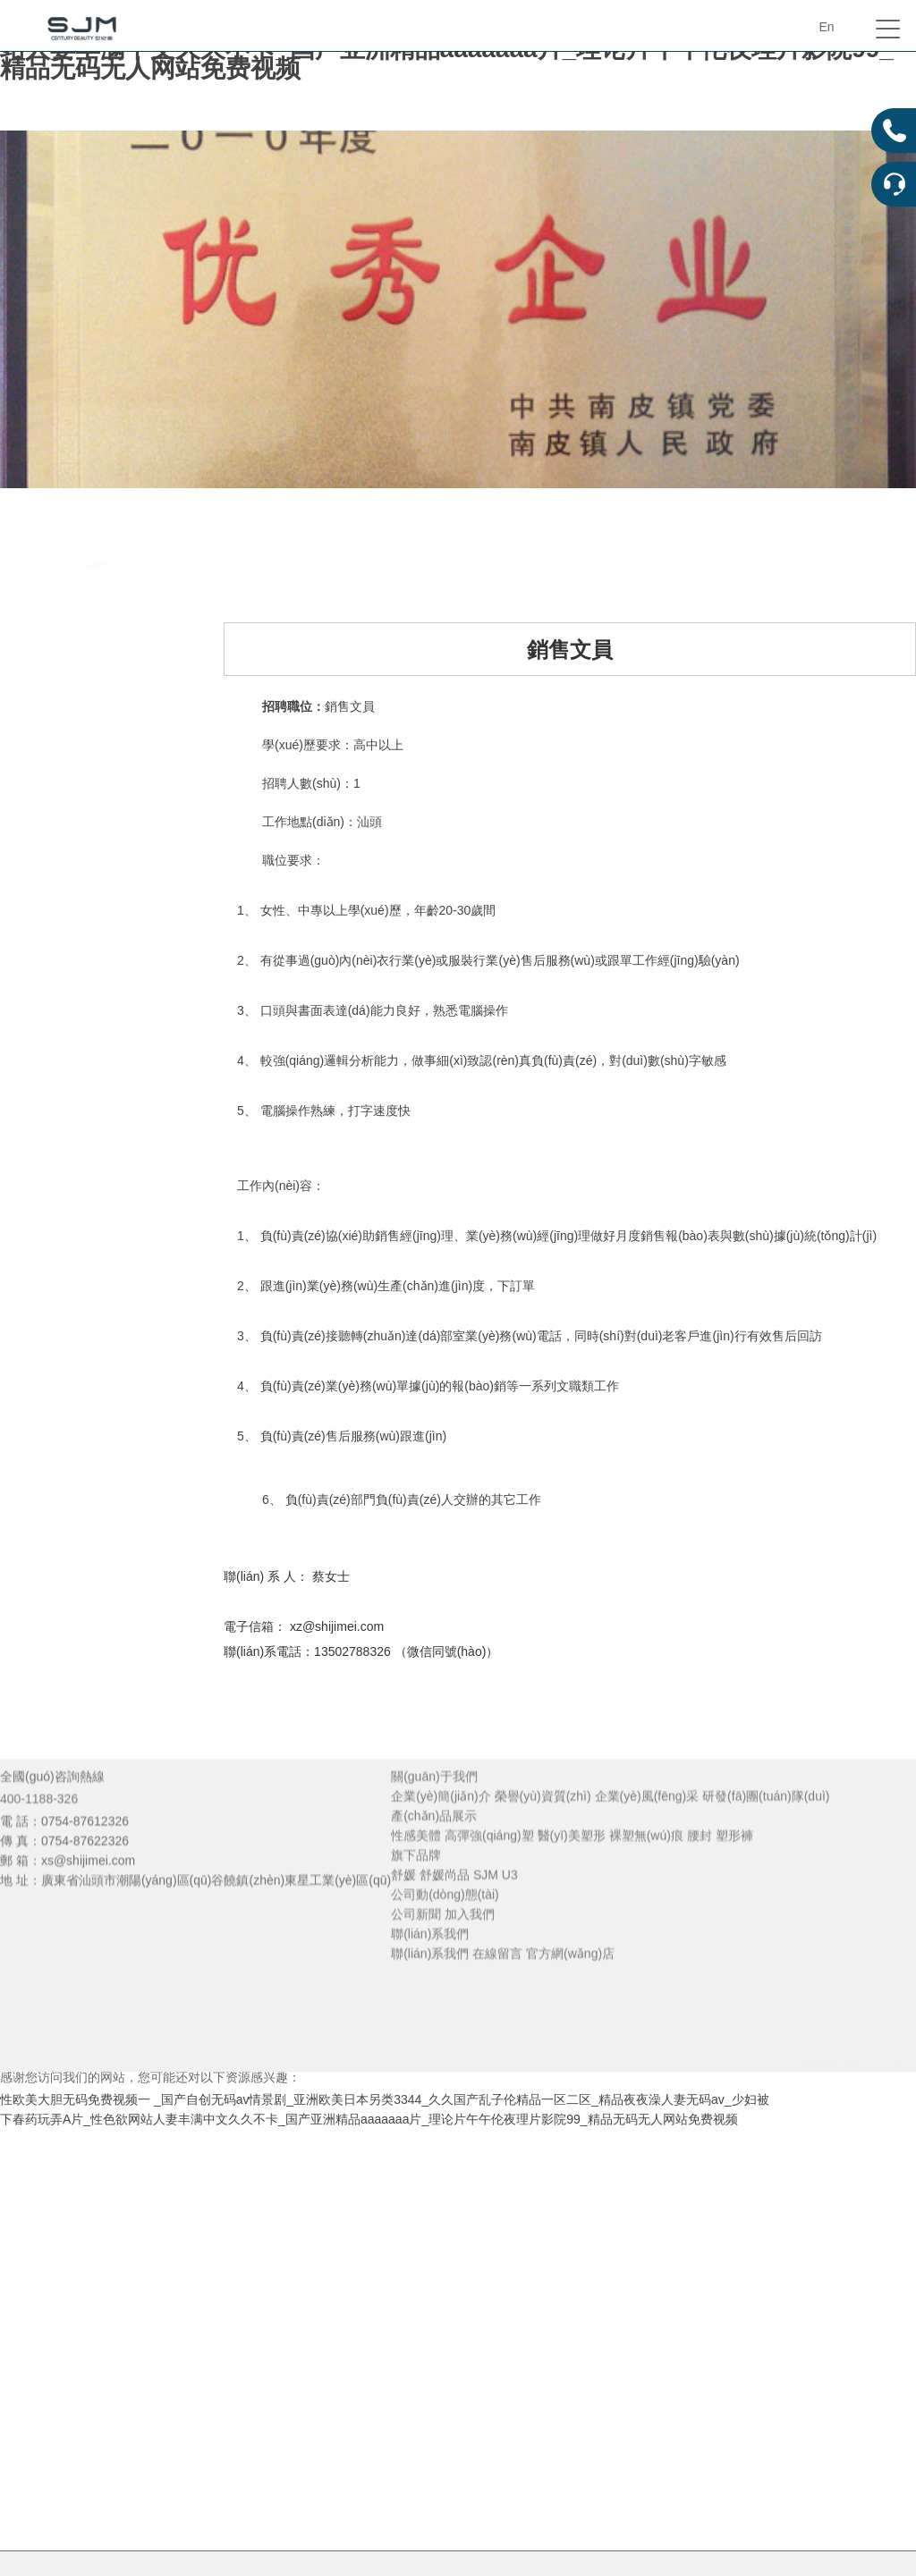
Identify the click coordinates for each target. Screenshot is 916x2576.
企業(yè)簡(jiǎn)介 (440, 1825)
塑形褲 (734, 1864)
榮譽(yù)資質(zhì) (543, 1825)
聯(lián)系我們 (92, 650)
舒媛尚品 (445, 1903)
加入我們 (470, 1943)
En (826, 27)
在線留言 (93, 793)
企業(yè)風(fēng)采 (647, 1825)
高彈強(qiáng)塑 (489, 1864)
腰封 (699, 1864)
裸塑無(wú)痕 (646, 1864)
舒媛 (403, 1903)
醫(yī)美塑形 (572, 1864)
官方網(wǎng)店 (92, 721)
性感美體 (416, 1864)
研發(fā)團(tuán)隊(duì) (765, 1825)
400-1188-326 (39, 1827)
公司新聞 (416, 1943)
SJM (485, 1903)
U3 (510, 1903)
